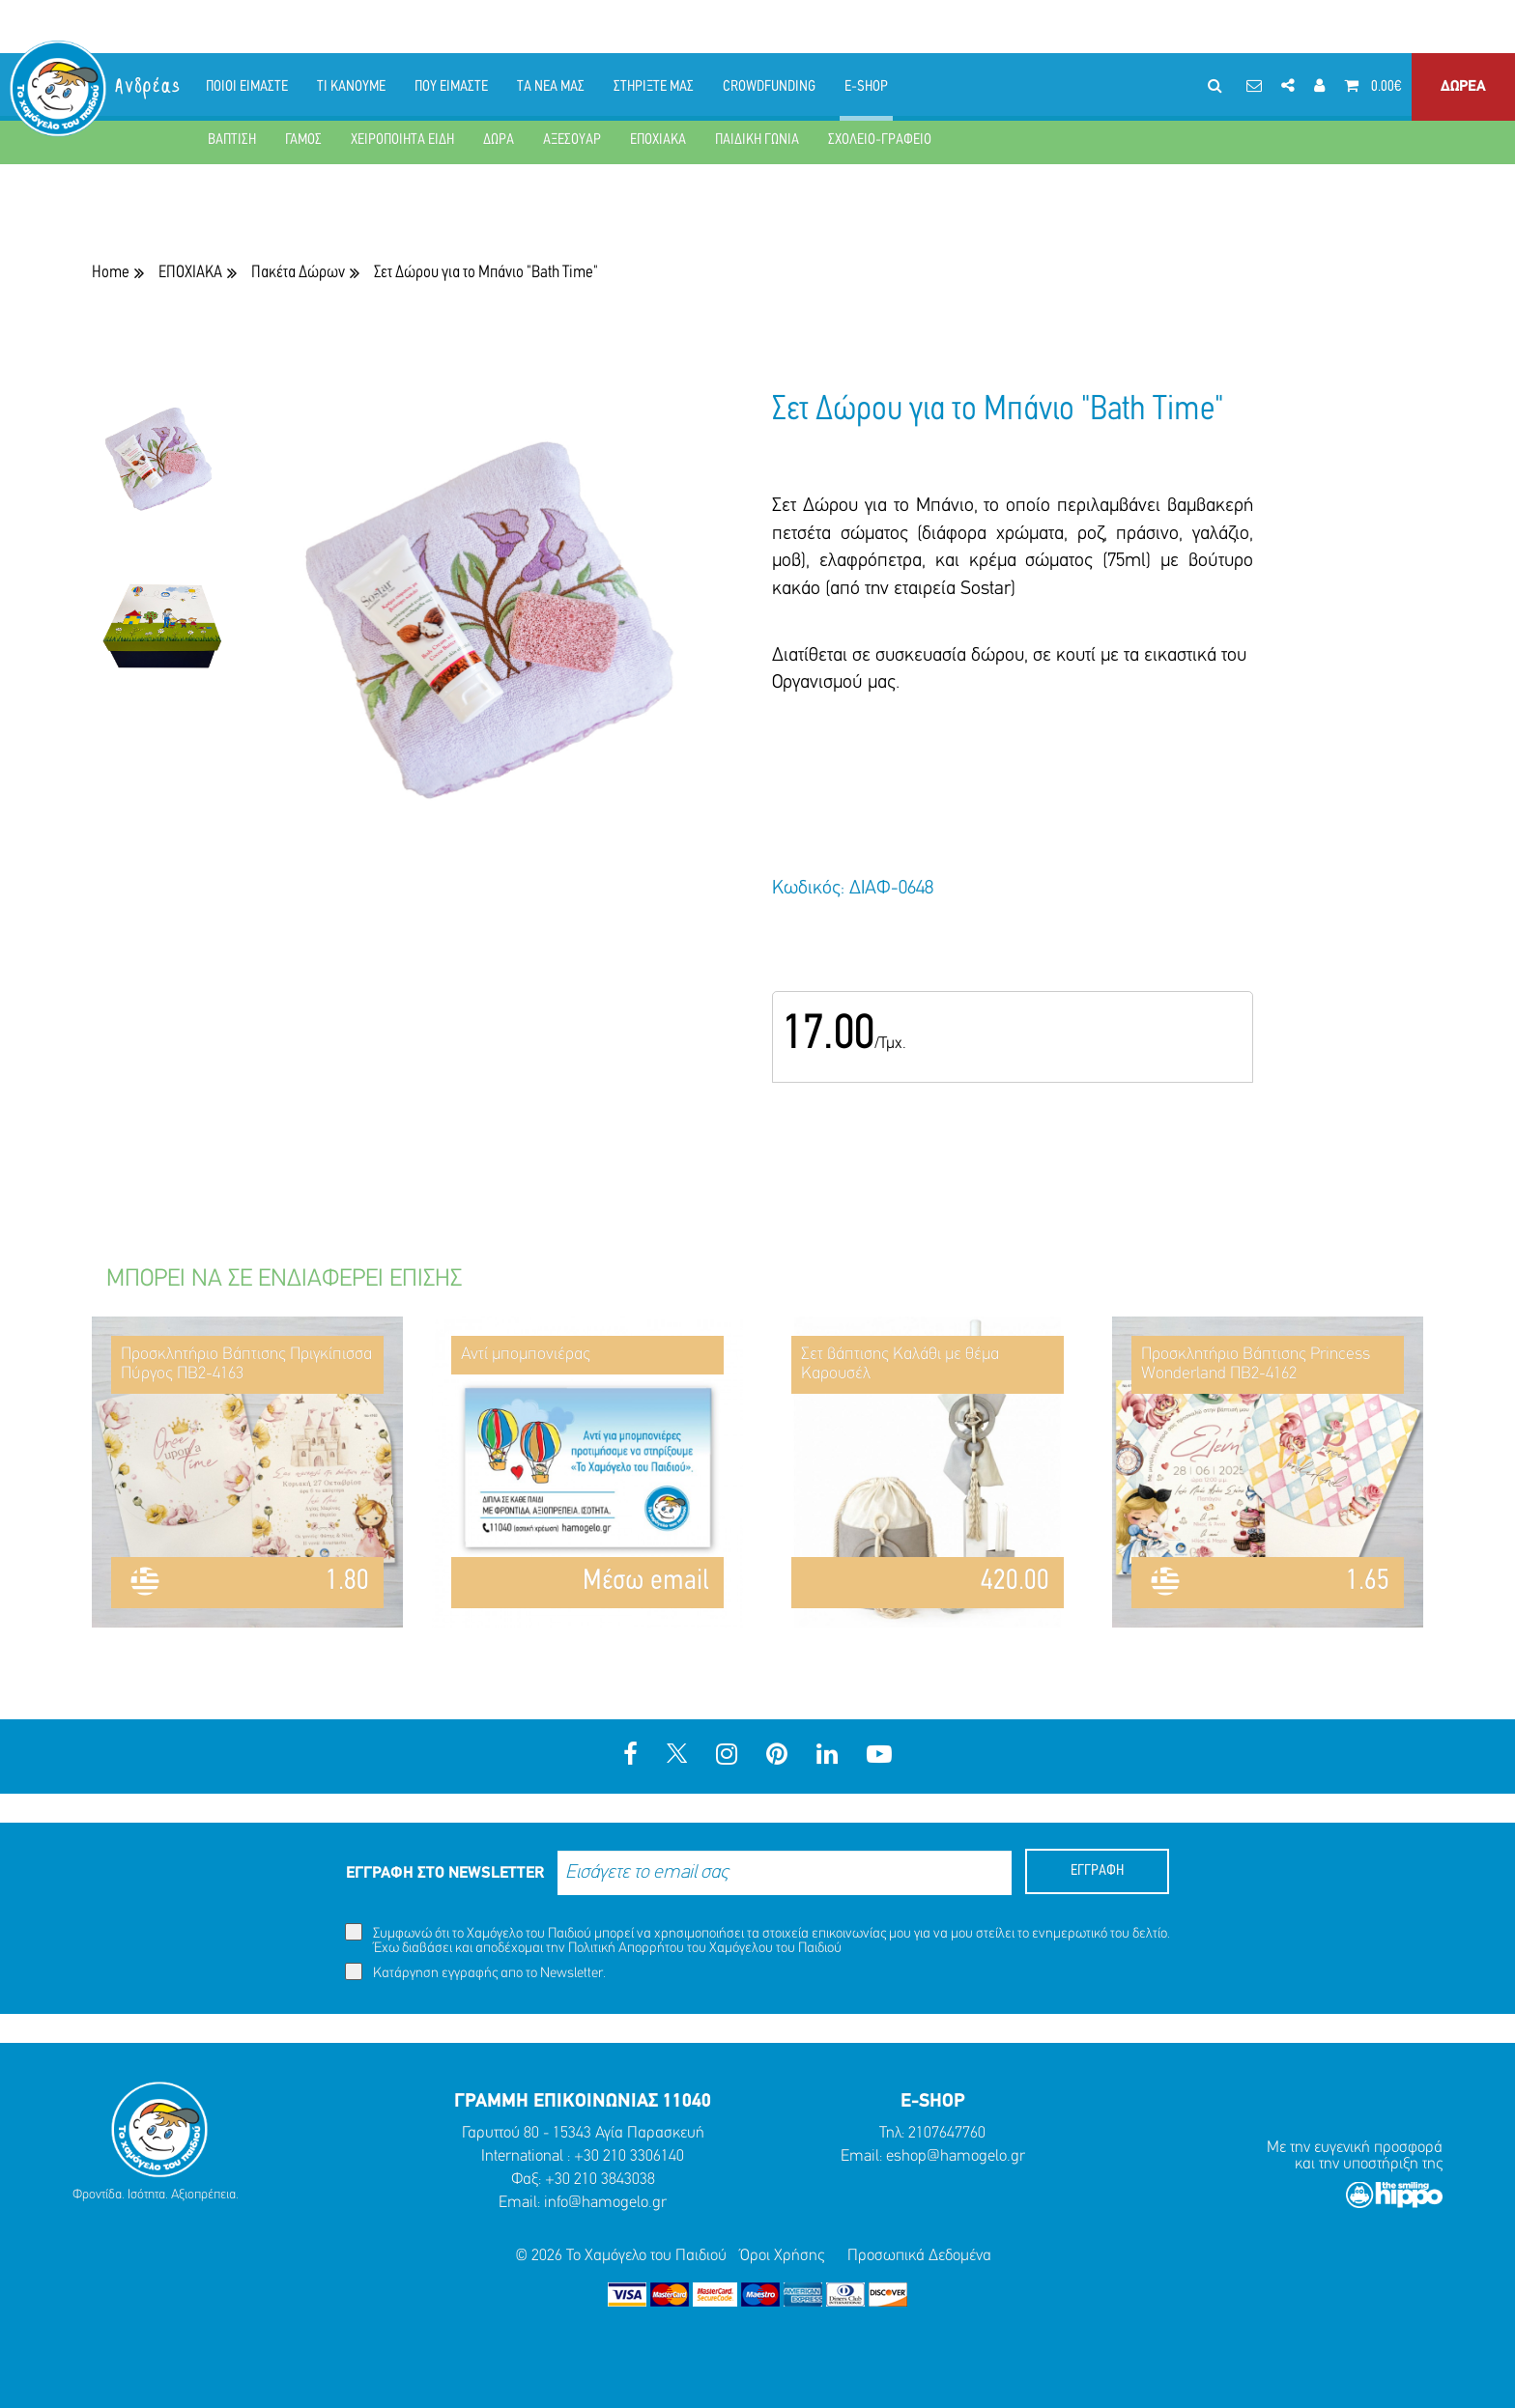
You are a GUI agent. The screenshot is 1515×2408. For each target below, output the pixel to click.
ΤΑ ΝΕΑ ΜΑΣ (551, 87)
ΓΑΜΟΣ (303, 140)
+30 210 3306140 (629, 2156)
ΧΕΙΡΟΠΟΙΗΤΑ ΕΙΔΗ (402, 140)
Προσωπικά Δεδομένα (919, 2256)
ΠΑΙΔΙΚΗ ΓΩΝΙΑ (757, 140)
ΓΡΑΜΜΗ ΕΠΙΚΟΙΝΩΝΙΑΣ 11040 (582, 2101)
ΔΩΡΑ (498, 140)
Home (110, 273)
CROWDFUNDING (769, 87)
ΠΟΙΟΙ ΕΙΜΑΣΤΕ (247, 87)
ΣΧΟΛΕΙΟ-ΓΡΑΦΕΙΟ (879, 140)
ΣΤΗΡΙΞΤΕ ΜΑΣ (654, 87)
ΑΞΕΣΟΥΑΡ (572, 140)
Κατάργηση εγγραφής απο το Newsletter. (475, 1972)
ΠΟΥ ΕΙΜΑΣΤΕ (451, 87)
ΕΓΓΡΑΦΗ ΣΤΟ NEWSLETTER (445, 1873)
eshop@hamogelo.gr (955, 2156)
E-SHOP (866, 87)
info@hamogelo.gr (605, 2203)
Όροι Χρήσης (782, 2256)
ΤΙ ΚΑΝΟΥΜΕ (351, 87)
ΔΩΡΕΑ (1463, 87)
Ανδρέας (149, 86)
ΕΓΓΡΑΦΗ (1097, 1871)
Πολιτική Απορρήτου (626, 1948)
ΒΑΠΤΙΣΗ (232, 140)
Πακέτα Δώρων (298, 273)
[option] (162, 474)
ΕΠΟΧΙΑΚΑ (658, 140)
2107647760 (947, 2133)
